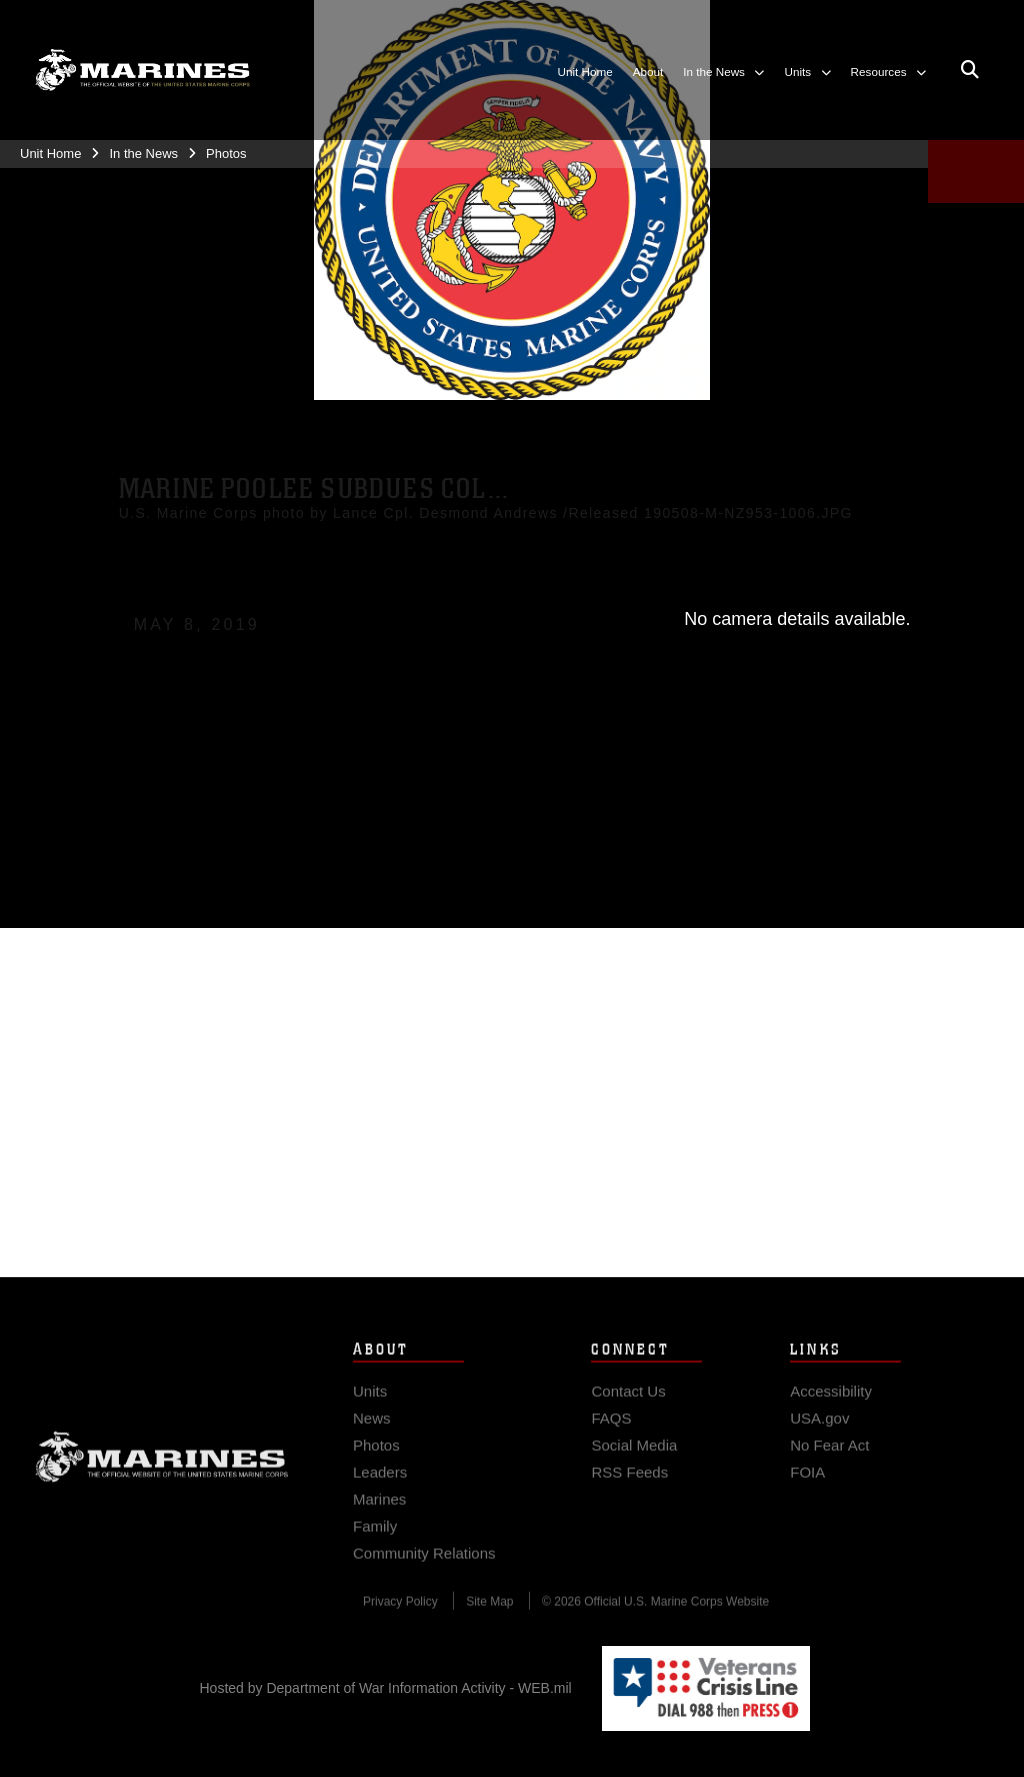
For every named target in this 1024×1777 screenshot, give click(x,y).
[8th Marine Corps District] (142, 70)
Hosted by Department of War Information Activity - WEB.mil (386, 1688)
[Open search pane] (970, 71)
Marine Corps (162, 1472)
